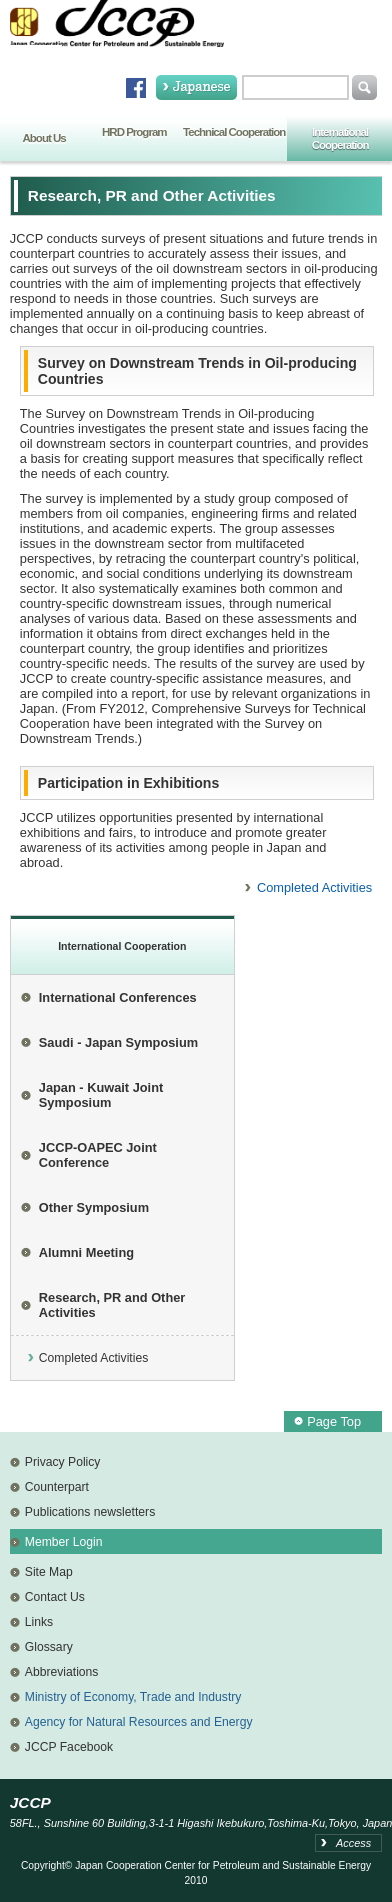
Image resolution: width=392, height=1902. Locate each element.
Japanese (196, 87)
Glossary (49, 1647)
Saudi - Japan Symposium (118, 1042)
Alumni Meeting (86, 1252)
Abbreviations (62, 1672)
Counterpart (57, 1487)
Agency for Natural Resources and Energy (139, 1722)
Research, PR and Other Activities (112, 1305)
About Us (44, 138)
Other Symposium (94, 1207)
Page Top (334, 1421)
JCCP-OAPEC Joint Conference (98, 1155)
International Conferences (118, 997)
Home (36, 62)
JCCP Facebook (69, 1747)
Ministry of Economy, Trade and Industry (133, 1697)
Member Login (64, 1542)
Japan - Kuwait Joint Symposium (101, 1095)
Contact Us (55, 1597)
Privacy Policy (63, 1462)
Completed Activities (314, 887)
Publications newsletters (90, 1512)
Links (39, 1622)
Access (353, 1843)
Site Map (49, 1572)
